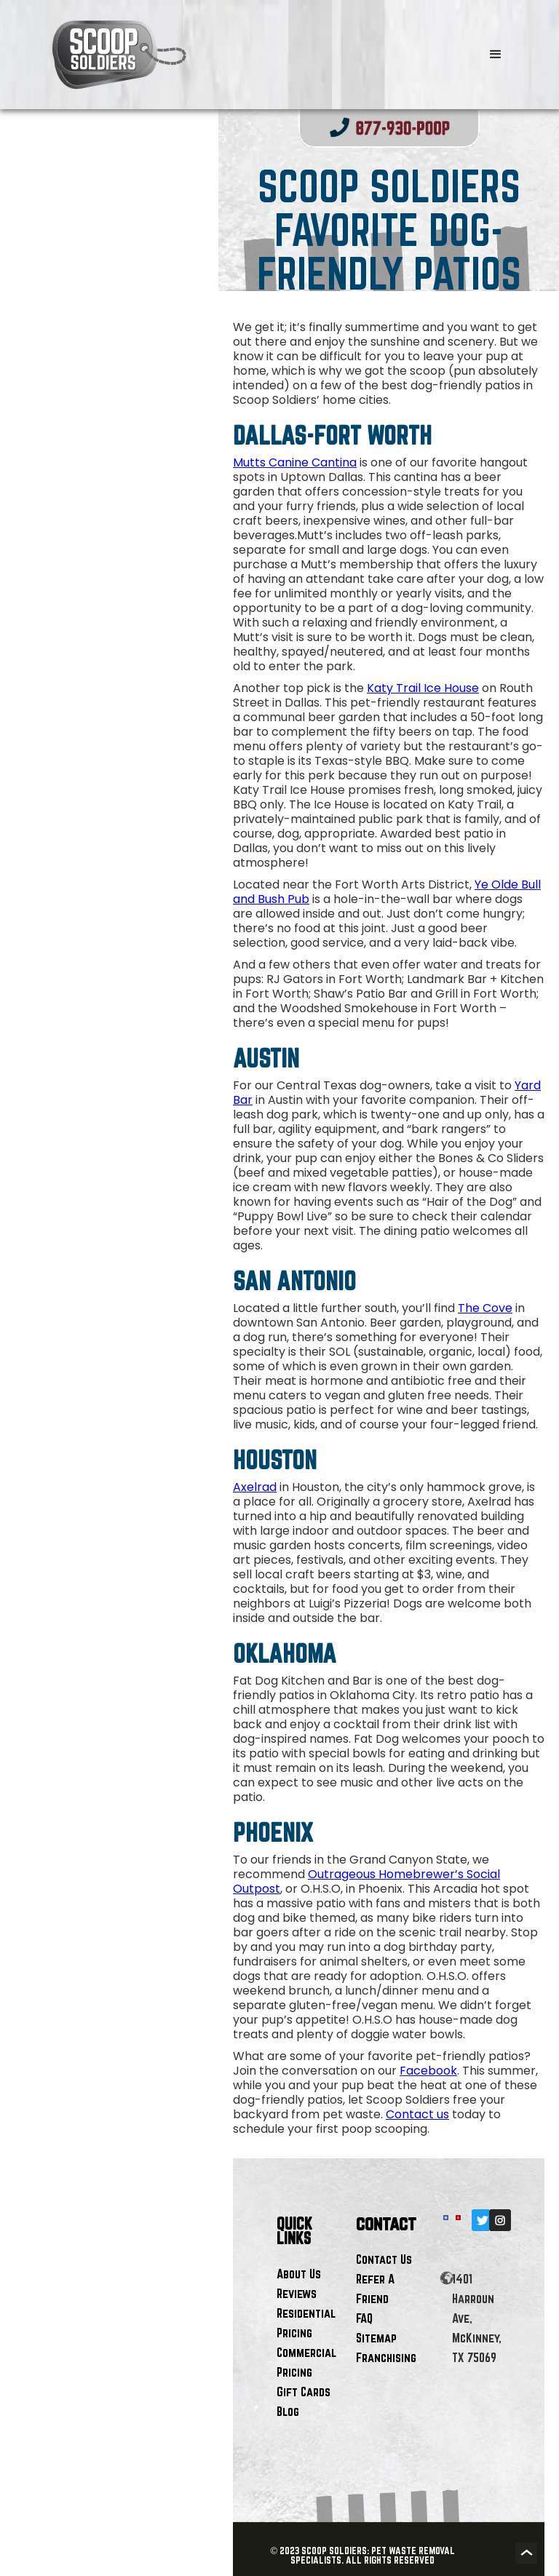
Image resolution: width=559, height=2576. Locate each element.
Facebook (428, 2070)
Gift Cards (303, 2391)
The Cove (485, 1308)
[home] (237, 54)
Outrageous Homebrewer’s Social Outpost (366, 1881)
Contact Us (384, 2259)
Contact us (417, 2114)
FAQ (364, 2318)
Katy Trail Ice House (423, 688)
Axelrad (255, 1487)
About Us (299, 2274)
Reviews (297, 2293)
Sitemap (376, 2338)
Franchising (386, 2357)
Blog (288, 2411)
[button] (496, 54)
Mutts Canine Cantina (295, 462)
